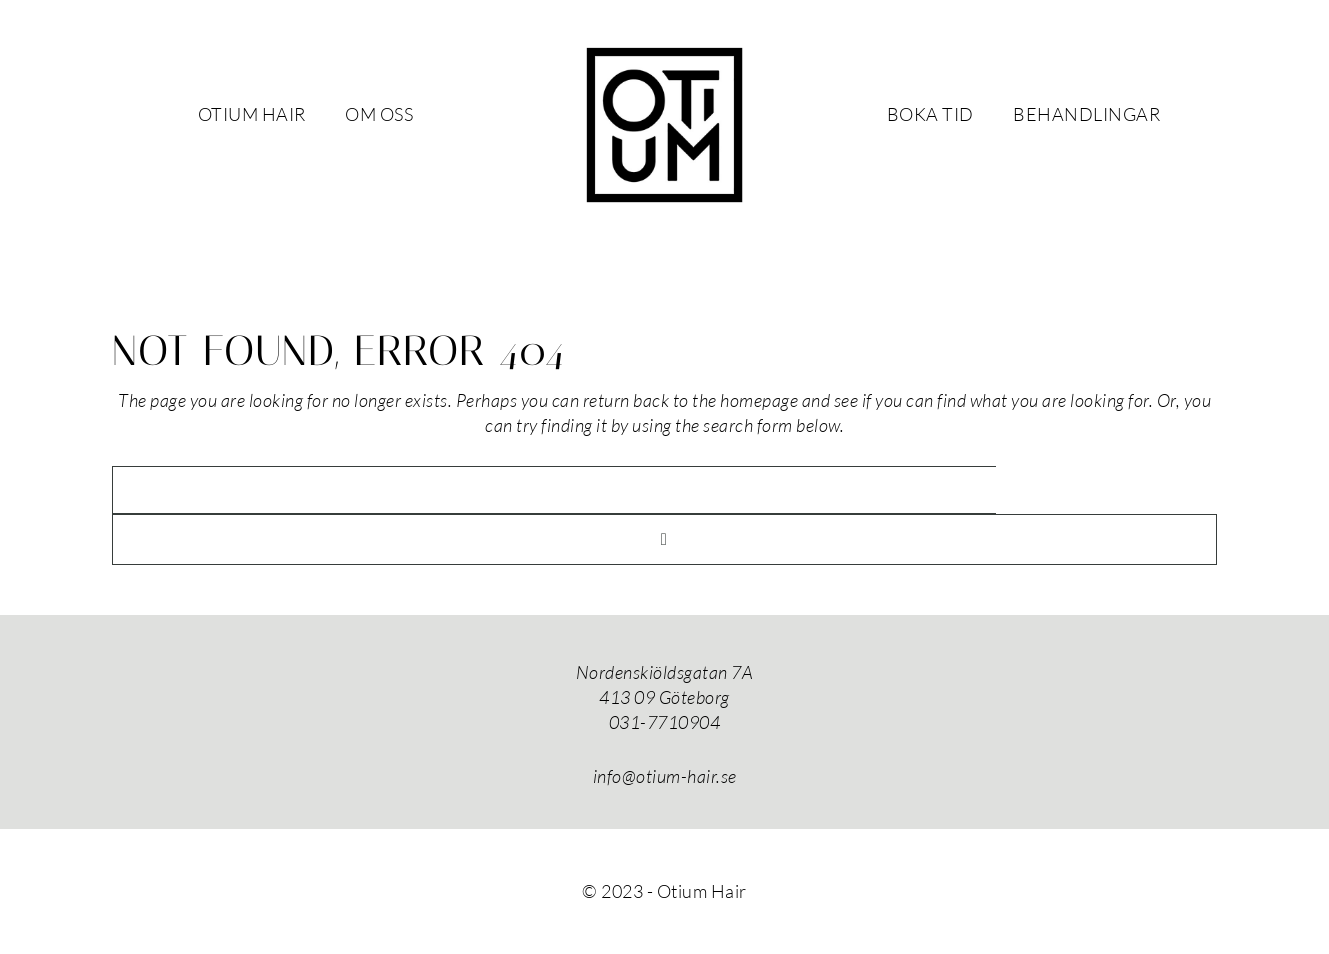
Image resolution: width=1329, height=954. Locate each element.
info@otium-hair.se (665, 776)
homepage (759, 400)
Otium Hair (665, 125)
